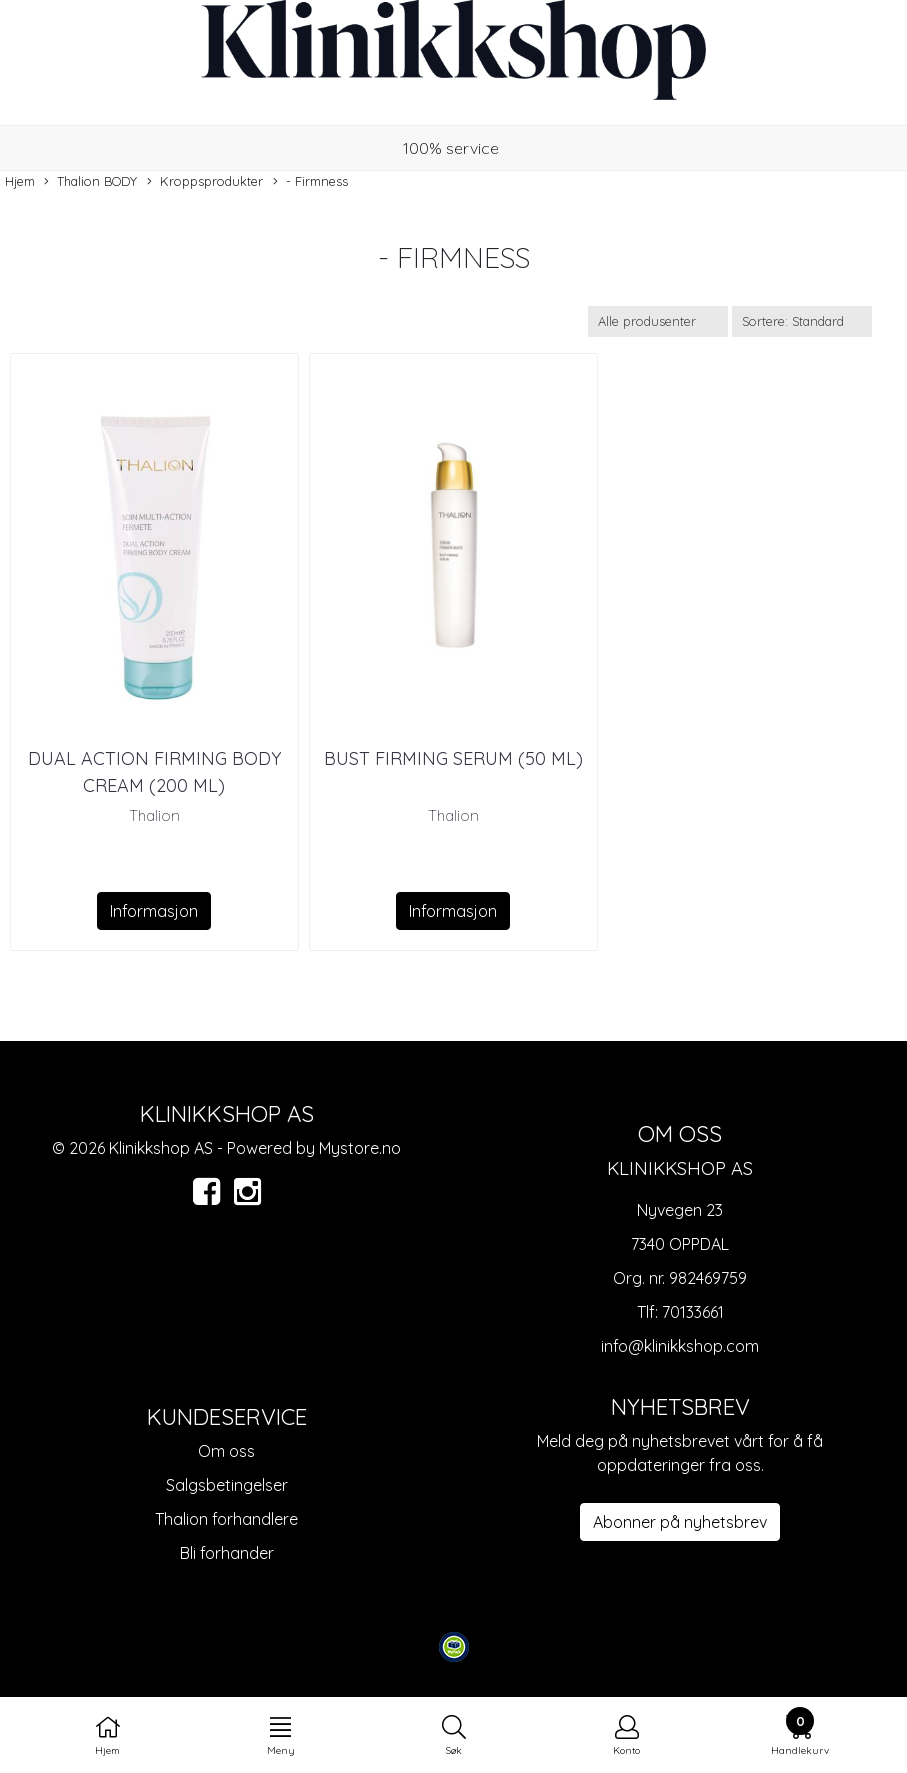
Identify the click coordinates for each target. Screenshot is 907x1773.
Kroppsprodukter (205, 182)
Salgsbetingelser (227, 1485)
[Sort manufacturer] (658, 321)
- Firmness (310, 182)
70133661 (693, 1312)
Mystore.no (360, 1148)
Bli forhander (227, 1553)
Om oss (226, 1451)
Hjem (20, 181)
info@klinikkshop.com (680, 1346)
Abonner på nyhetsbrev (680, 1522)
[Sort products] (802, 321)
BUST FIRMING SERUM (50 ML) (453, 758)
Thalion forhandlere (226, 1519)
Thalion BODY (90, 182)
